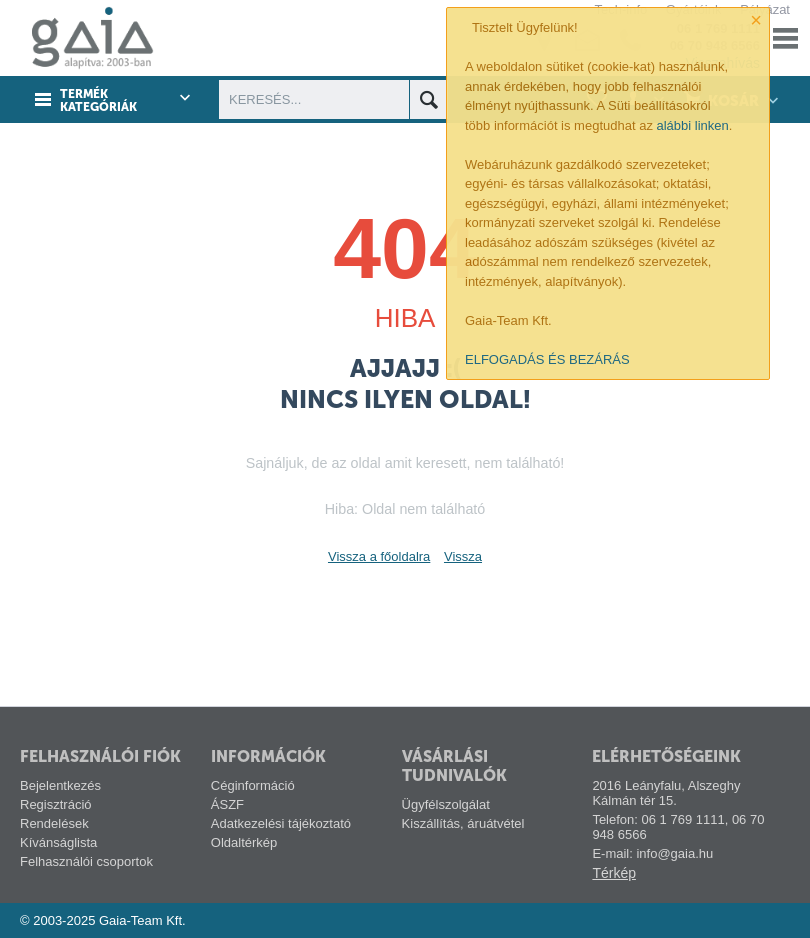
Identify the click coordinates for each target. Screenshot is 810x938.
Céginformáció (253, 785)
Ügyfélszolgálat (446, 804)
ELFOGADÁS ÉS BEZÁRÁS (547, 359)
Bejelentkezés (60, 785)
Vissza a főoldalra (379, 556)
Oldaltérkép (244, 842)
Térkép (614, 873)
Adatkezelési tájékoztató (281, 823)
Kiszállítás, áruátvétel (463, 823)
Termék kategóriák (98, 101)
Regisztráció (56, 804)
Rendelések (54, 823)
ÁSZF (227, 804)
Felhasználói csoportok (86, 861)
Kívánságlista (58, 842)
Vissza (463, 556)
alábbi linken (693, 125)
